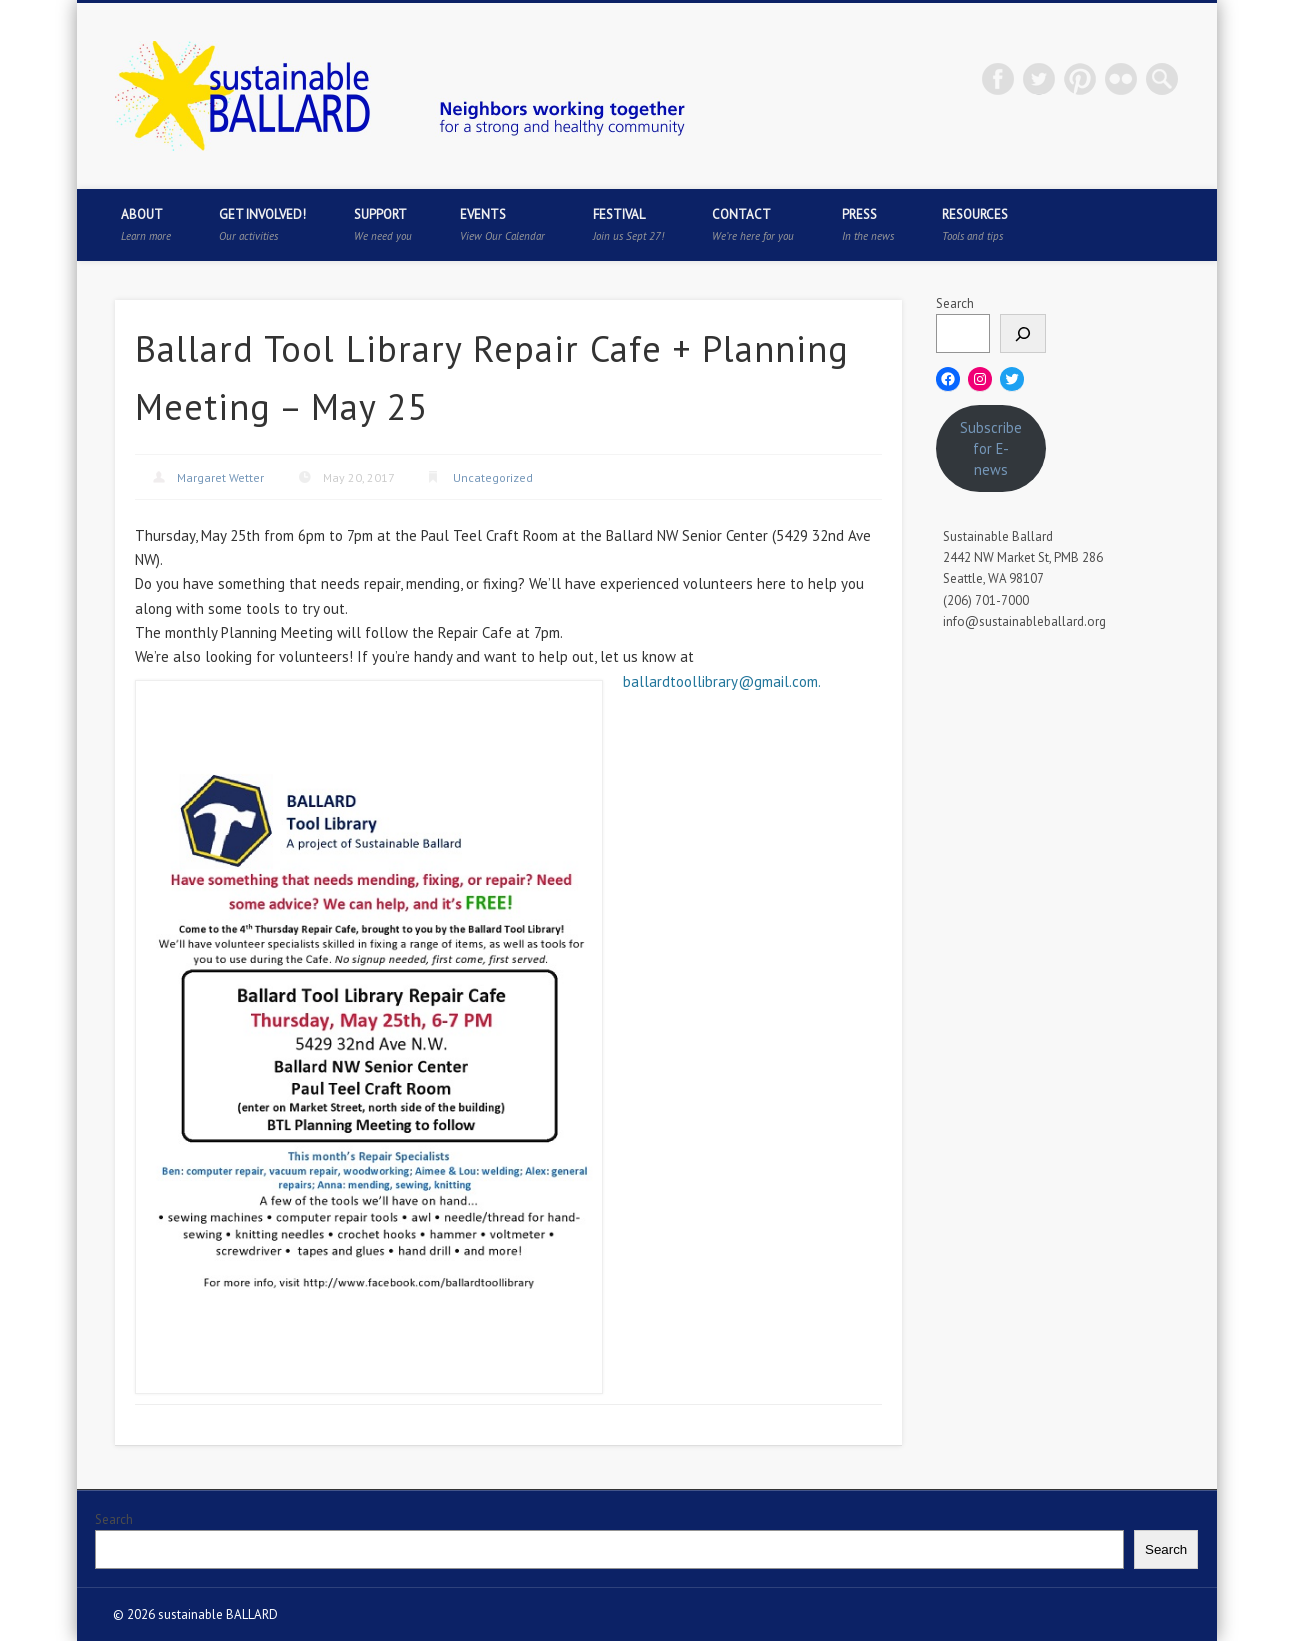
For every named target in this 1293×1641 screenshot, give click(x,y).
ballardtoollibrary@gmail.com (720, 681)
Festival (628, 224)
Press (868, 224)
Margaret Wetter (220, 477)
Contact (753, 224)
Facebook (998, 79)
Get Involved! (262, 224)
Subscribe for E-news (991, 448)
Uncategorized (493, 477)
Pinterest (1080, 79)
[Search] (1023, 333)
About (146, 224)
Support (383, 224)
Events (502, 224)
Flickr (1121, 79)
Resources (975, 224)
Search (955, 303)
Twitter (1039, 79)
